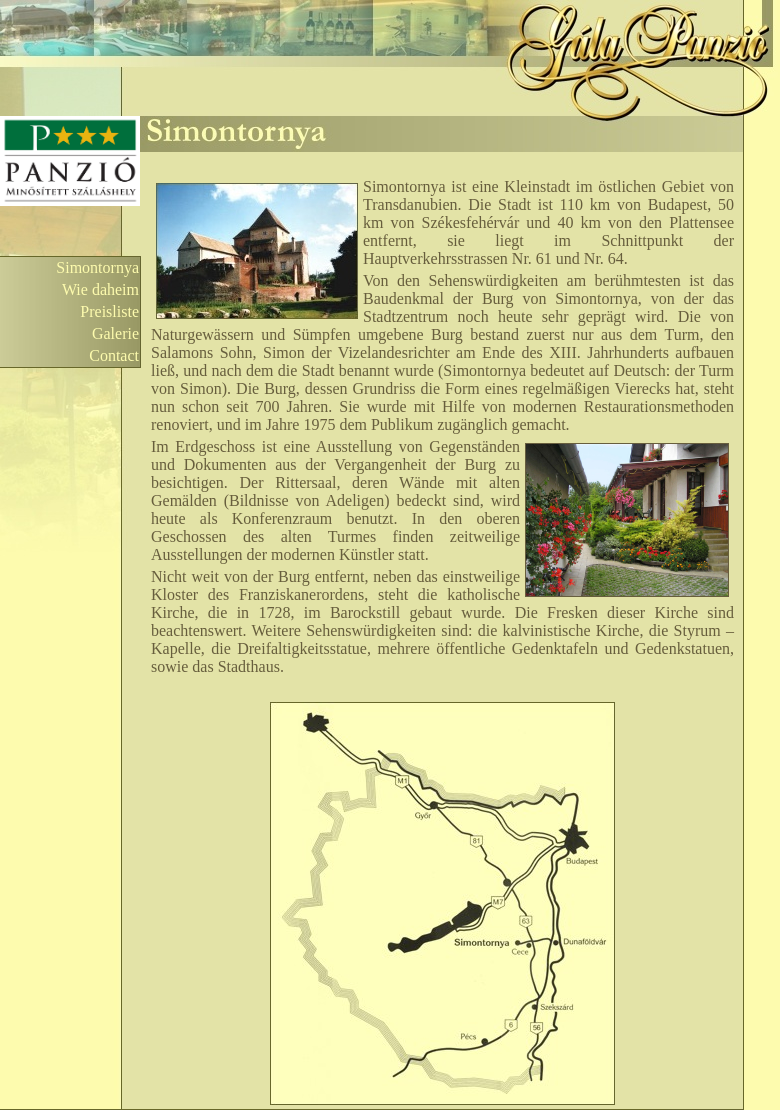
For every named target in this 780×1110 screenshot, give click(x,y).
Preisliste (109, 311)
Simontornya (97, 267)
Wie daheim (100, 289)
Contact (114, 355)
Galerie (115, 333)
